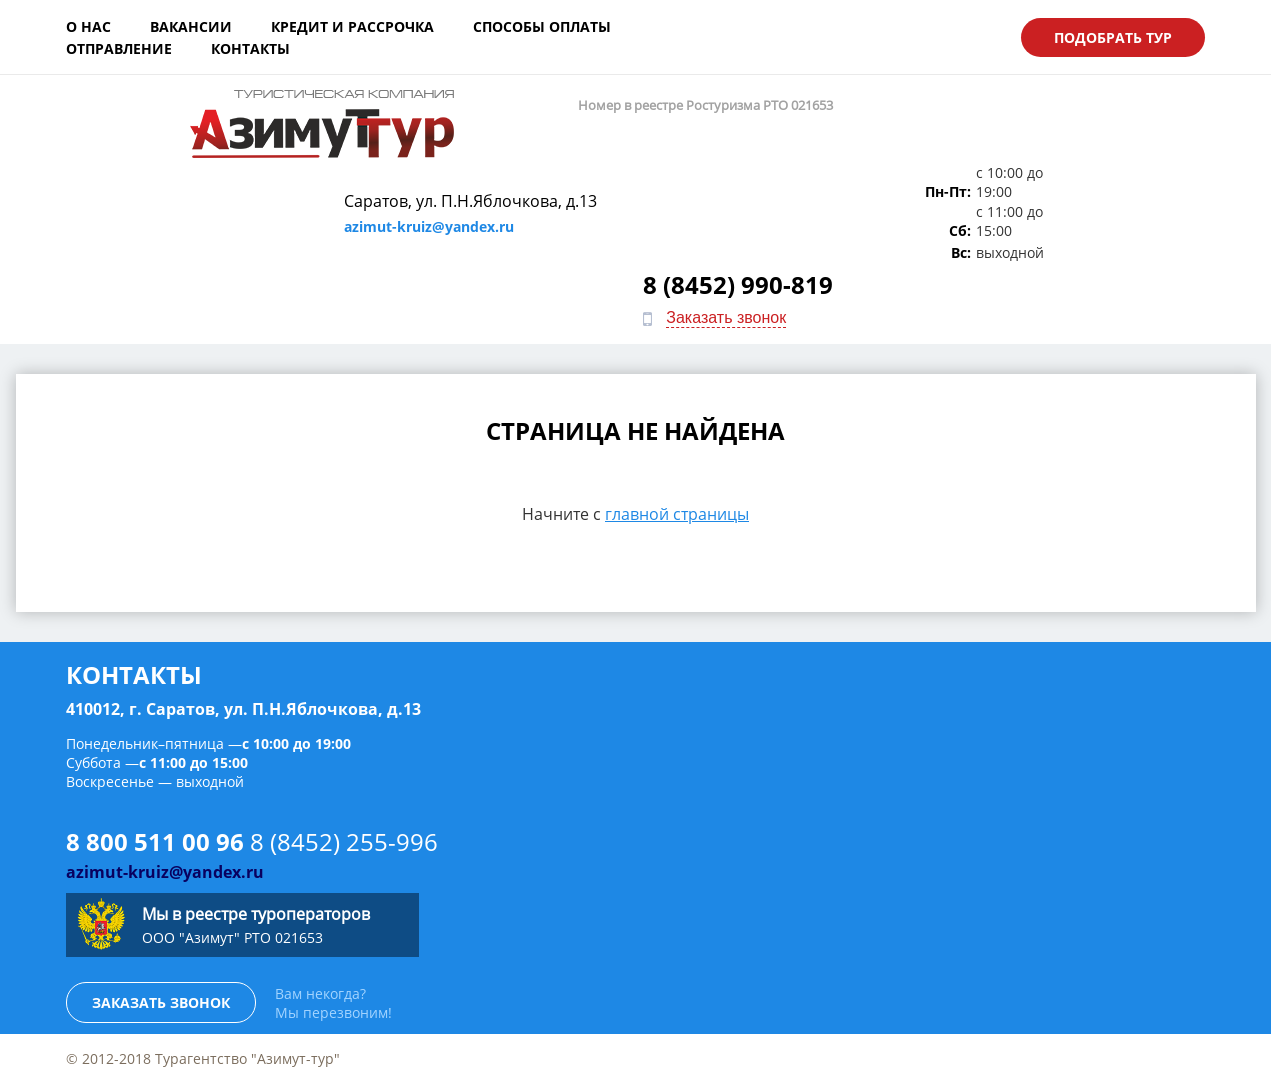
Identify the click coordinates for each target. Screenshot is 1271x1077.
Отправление (703, 35)
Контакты (834, 35)
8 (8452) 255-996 (344, 698)
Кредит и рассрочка (352, 35)
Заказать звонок (1099, 156)
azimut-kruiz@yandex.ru (497, 148)
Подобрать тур (1112, 34)
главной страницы (677, 370)
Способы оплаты (542, 35)
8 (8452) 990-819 (1111, 123)
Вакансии (191, 35)
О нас (88, 35)
